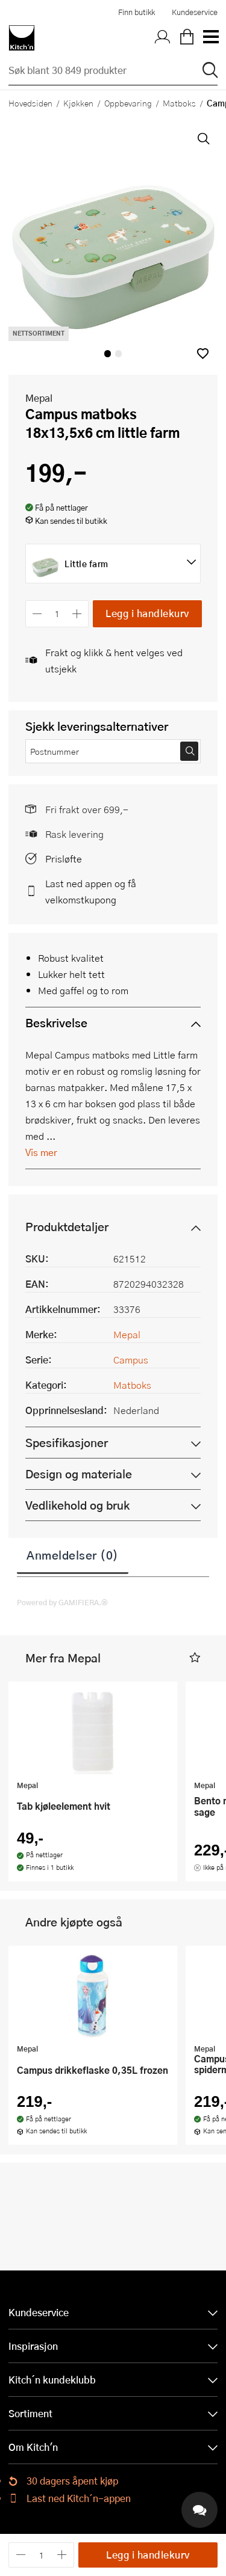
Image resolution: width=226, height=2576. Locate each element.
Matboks (179, 103)
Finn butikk (136, 12)
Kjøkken (78, 103)
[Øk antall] (77, 614)
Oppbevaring (128, 103)
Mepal (38, 398)
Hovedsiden (30, 103)
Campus (130, 1359)
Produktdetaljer (66, 1226)
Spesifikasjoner (66, 1442)
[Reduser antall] (37, 614)
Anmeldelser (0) (73, 1554)
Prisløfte (63, 858)
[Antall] (57, 614)
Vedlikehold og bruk (77, 1505)
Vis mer (41, 1152)
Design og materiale (78, 1474)
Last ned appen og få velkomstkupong (90, 891)
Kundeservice (195, 12)
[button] (203, 353)
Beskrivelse (56, 1022)
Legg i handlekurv (147, 613)
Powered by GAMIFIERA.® (62, 1602)
